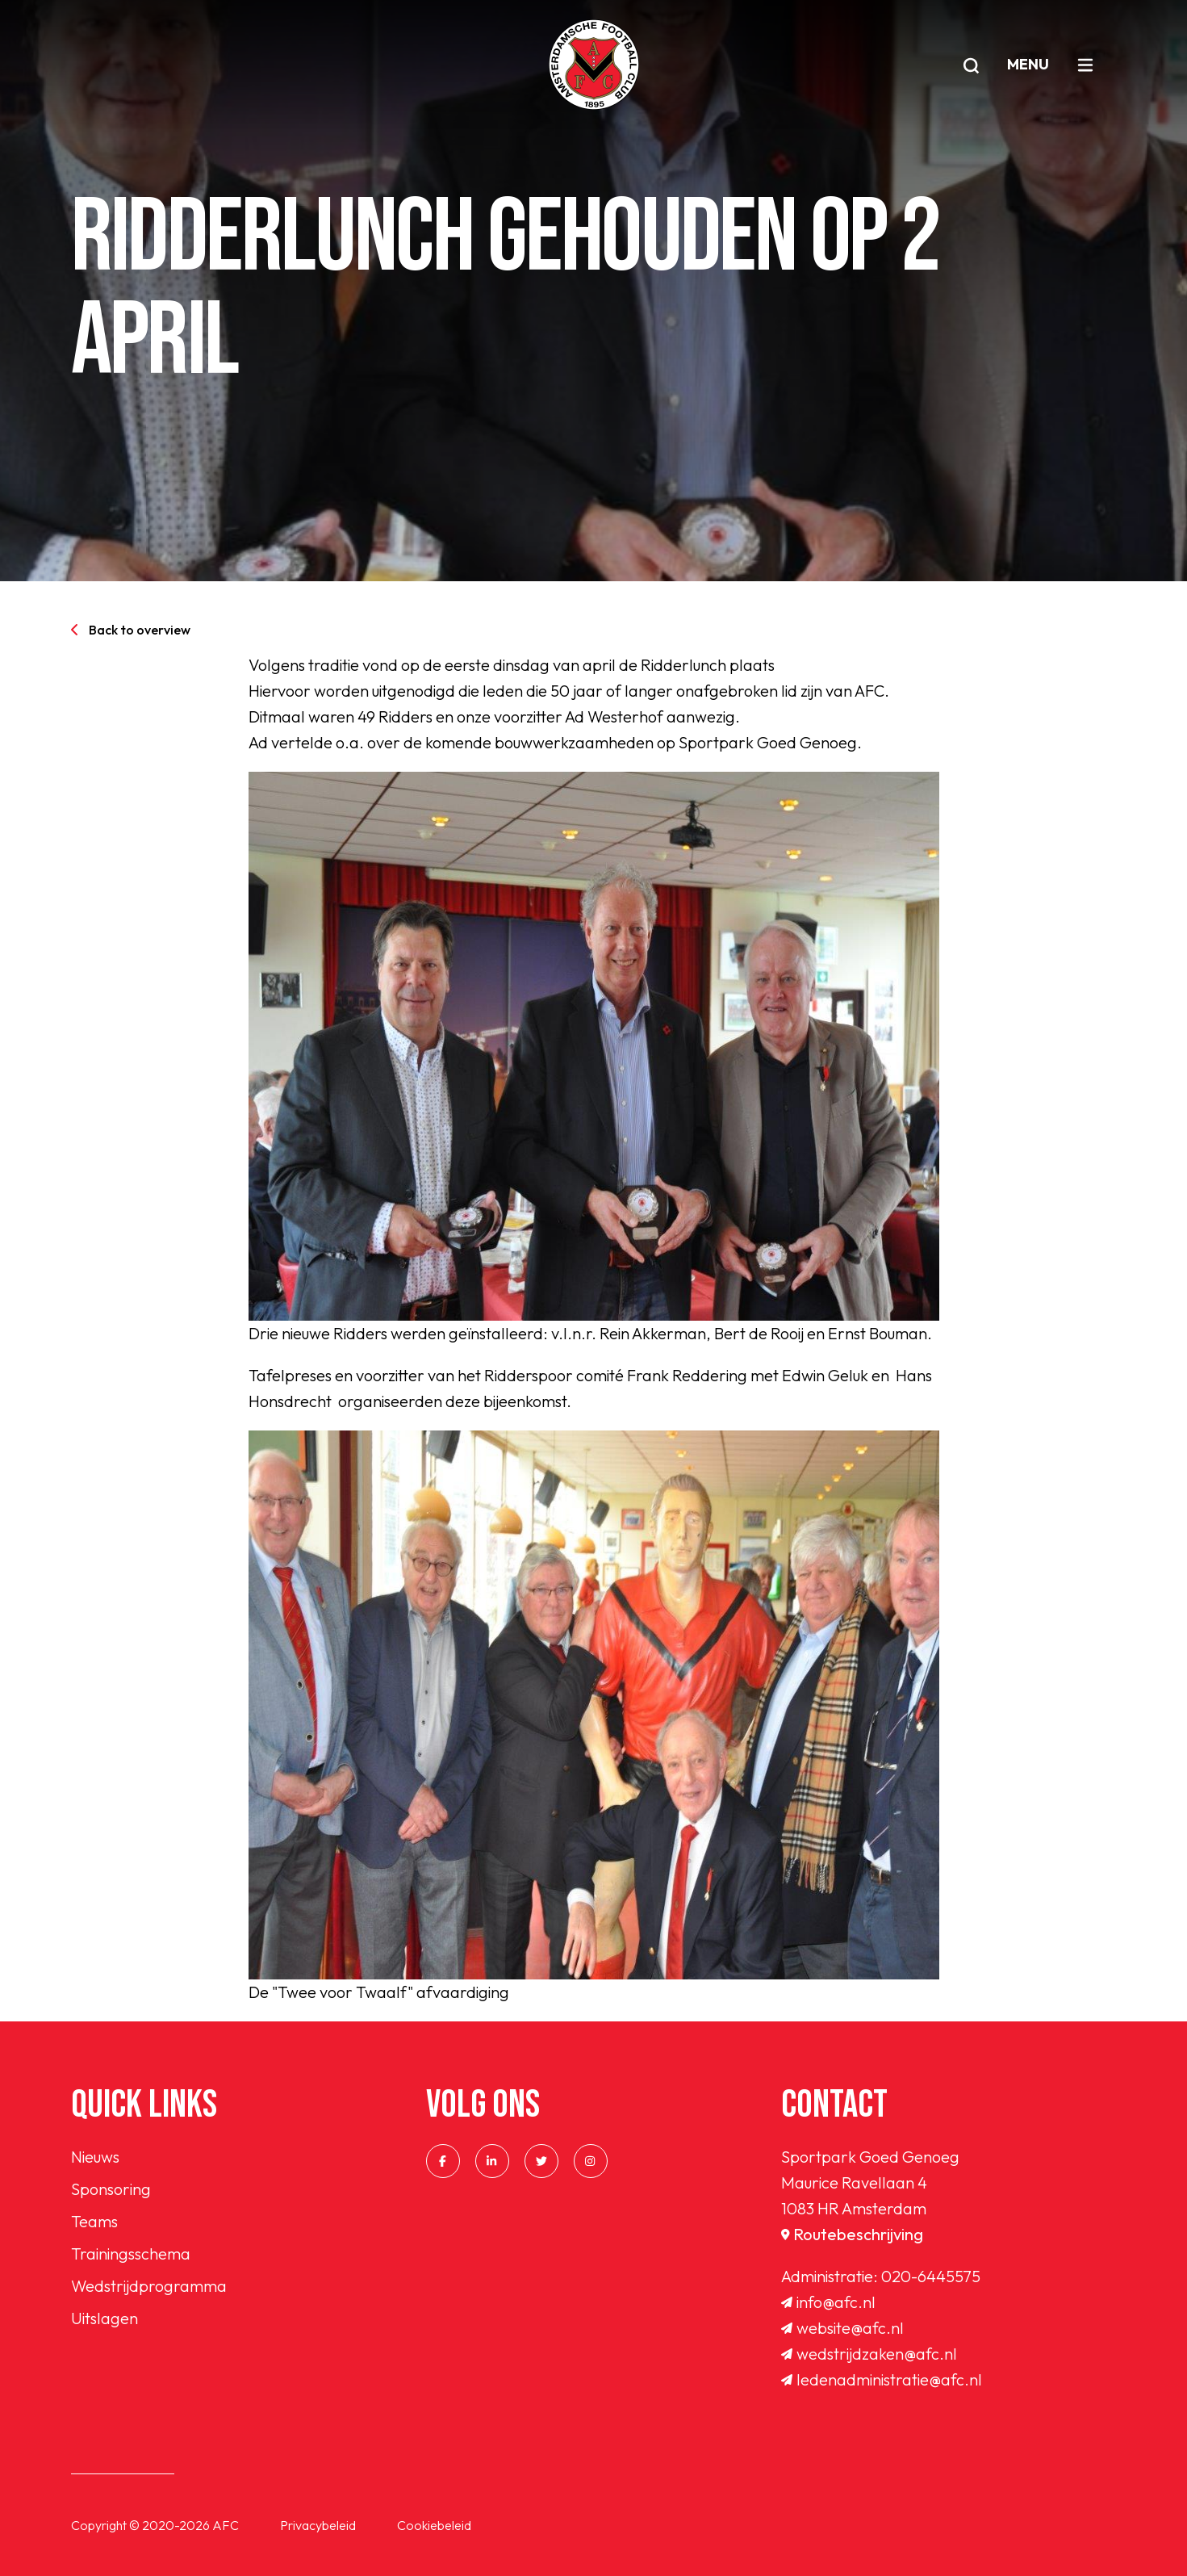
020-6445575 (930, 2276)
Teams (94, 2221)
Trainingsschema (130, 2253)
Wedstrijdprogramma (149, 2286)
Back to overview (130, 630)
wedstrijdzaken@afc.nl (869, 2354)
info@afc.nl (828, 2302)
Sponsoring (111, 2189)
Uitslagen (104, 2318)
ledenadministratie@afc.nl (881, 2379)
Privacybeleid (318, 2525)
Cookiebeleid (434, 2525)
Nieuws (95, 2157)
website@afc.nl (842, 2328)
